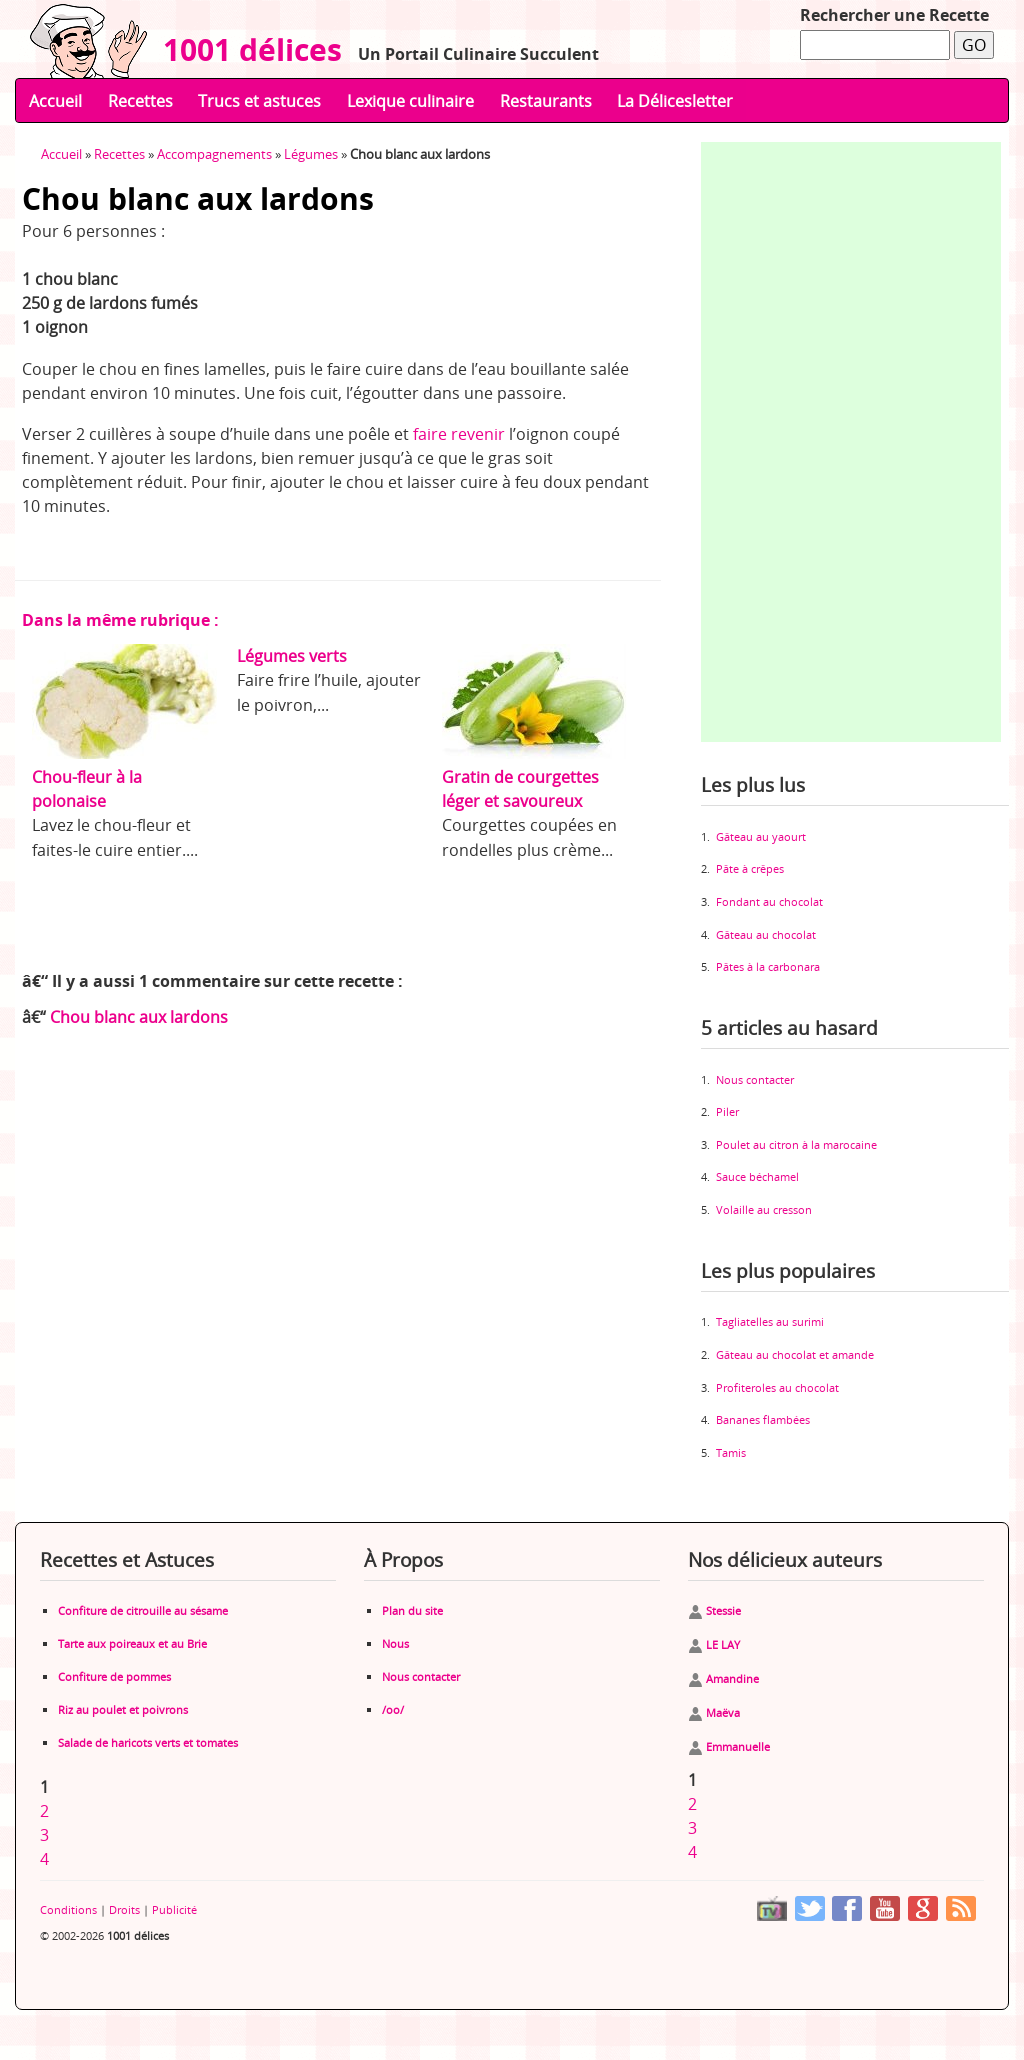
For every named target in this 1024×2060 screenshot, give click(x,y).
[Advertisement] (851, 442)
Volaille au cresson (764, 1209)
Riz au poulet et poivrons (123, 1709)
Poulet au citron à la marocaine (796, 1144)
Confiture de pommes (114, 1676)
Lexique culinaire (410, 101)
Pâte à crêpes (750, 868)
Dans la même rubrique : (120, 620)
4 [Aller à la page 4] (44, 1859)
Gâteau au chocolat (766, 934)
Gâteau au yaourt (761, 836)
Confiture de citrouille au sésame (143, 1610)
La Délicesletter (675, 101)
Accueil (55, 101)
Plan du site (412, 1610)
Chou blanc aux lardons (139, 1017)
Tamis (731, 1452)
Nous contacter (755, 1079)
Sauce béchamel (757, 1176)
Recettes (140, 101)
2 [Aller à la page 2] (44, 1811)
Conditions (68, 1909)
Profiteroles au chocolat (777, 1387)
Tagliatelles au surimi (770, 1321)
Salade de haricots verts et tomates (148, 1742)
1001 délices (244, 49)
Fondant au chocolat (769, 901)
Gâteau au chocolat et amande (795, 1354)
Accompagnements (214, 154)
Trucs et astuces (259, 101)
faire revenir (459, 434)
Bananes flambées (763, 1419)
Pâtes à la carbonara (768, 966)
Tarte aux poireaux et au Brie (132, 1643)
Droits (124, 1909)
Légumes (311, 154)
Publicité (174, 1909)
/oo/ (393, 1709)
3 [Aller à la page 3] (44, 1835)
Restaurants (546, 101)
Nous (395, 1643)
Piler (727, 1111)
